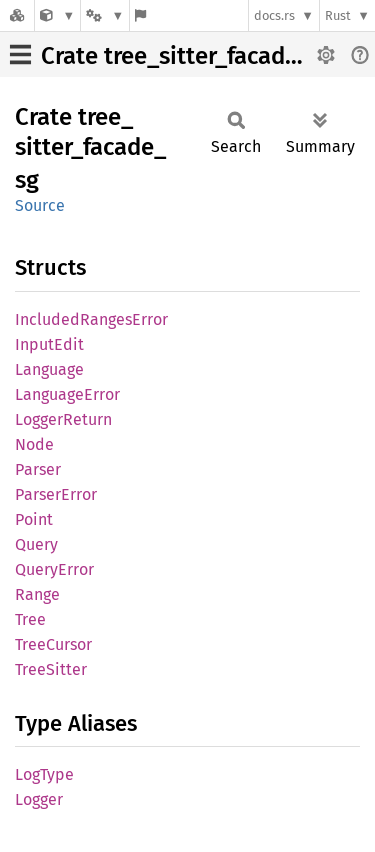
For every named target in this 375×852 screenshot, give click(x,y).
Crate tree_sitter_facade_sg (187, 56)
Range (37, 594)
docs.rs (274, 15)
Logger (39, 799)
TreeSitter (51, 669)
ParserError (56, 494)
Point (34, 519)
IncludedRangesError (91, 319)
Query (36, 544)
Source (40, 205)
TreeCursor (53, 644)
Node (34, 444)
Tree (30, 619)
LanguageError (67, 394)
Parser (38, 469)
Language (49, 369)
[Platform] (105, 15)
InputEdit (49, 344)
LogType (44, 774)
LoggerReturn (63, 419)
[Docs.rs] (17, 15)
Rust (338, 15)
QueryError (54, 569)
